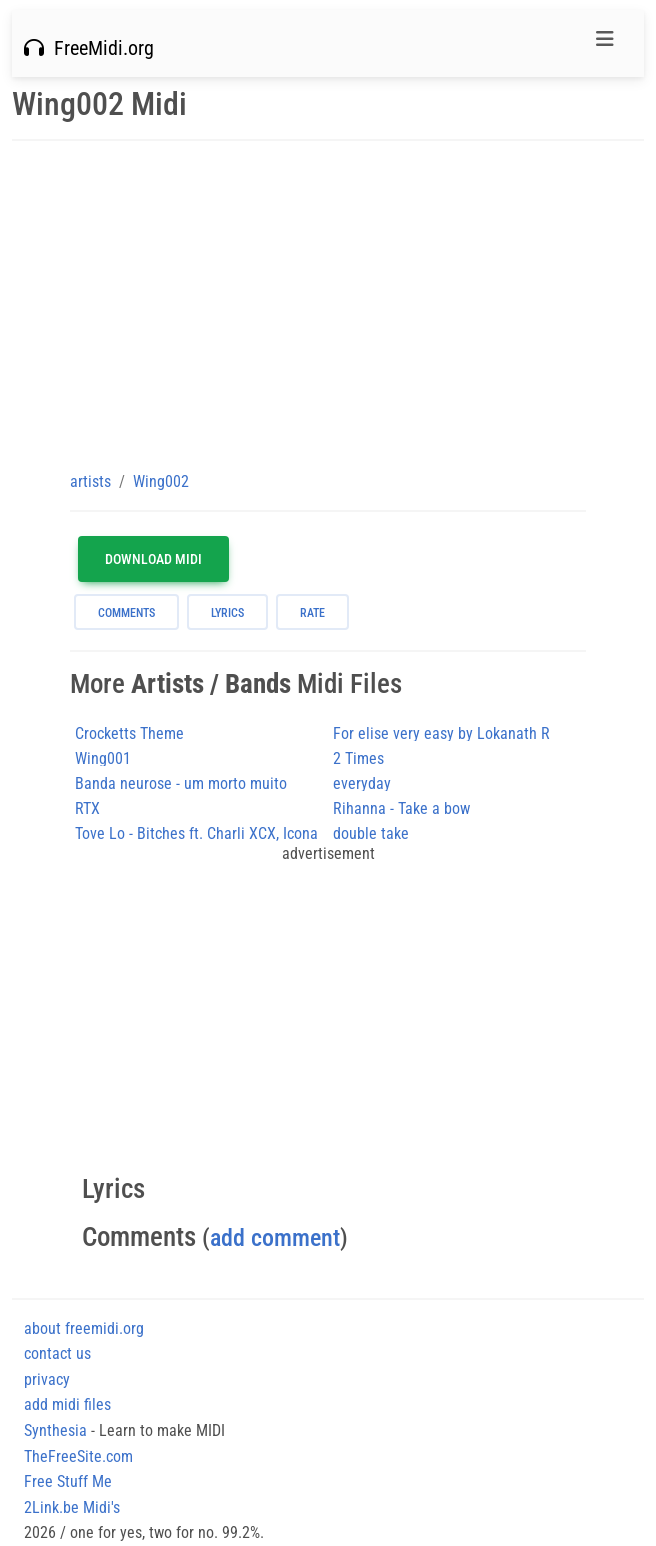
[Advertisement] (328, 305)
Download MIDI (153, 559)
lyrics (227, 613)
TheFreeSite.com (78, 1456)
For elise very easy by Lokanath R (441, 733)
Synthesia (55, 1430)
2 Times (358, 758)
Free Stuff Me (68, 1481)
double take (371, 833)
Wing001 (103, 758)
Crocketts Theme (129, 733)
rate (312, 613)
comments (126, 613)
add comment (275, 1238)
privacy (47, 1379)
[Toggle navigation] (605, 44)
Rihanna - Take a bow (401, 808)
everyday (362, 783)
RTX (87, 808)
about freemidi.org (84, 1328)
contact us (57, 1353)
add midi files (67, 1404)
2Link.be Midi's (72, 1507)
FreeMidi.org (89, 48)
